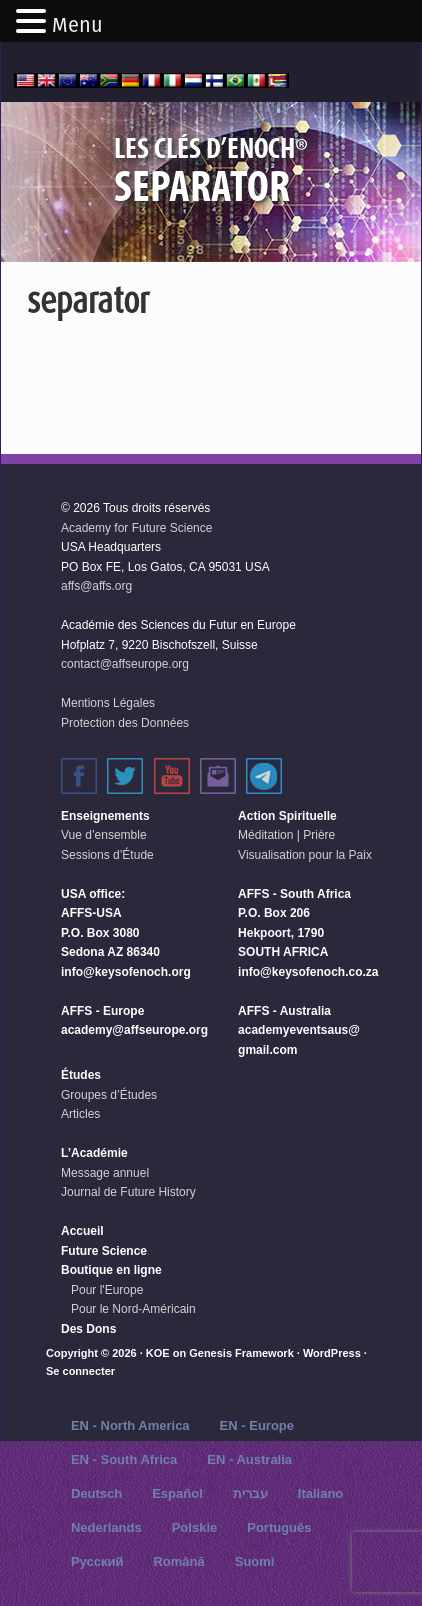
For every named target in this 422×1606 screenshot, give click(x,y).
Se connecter (80, 1371)
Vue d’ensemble (104, 835)
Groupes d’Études (109, 1095)
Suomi (255, 1561)
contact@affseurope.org (125, 664)
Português (279, 1527)
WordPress (332, 1353)
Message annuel (105, 1173)
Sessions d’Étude (107, 855)
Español (177, 1493)
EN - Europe (257, 1425)
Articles (80, 1114)
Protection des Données (125, 723)
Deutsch (96, 1493)
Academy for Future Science (136, 528)
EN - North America (130, 1425)
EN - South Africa (124, 1459)
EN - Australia (249, 1459)
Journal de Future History (128, 1192)
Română (178, 1561)
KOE (158, 1353)
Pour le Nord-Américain (133, 1309)
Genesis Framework (241, 1353)
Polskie (195, 1527)
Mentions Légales (108, 703)
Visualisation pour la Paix (305, 855)
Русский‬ (97, 1561)
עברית (250, 1493)
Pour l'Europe (107, 1290)
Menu (77, 25)
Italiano (321, 1493)
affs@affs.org (96, 586)
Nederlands (106, 1527)
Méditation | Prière (286, 835)
